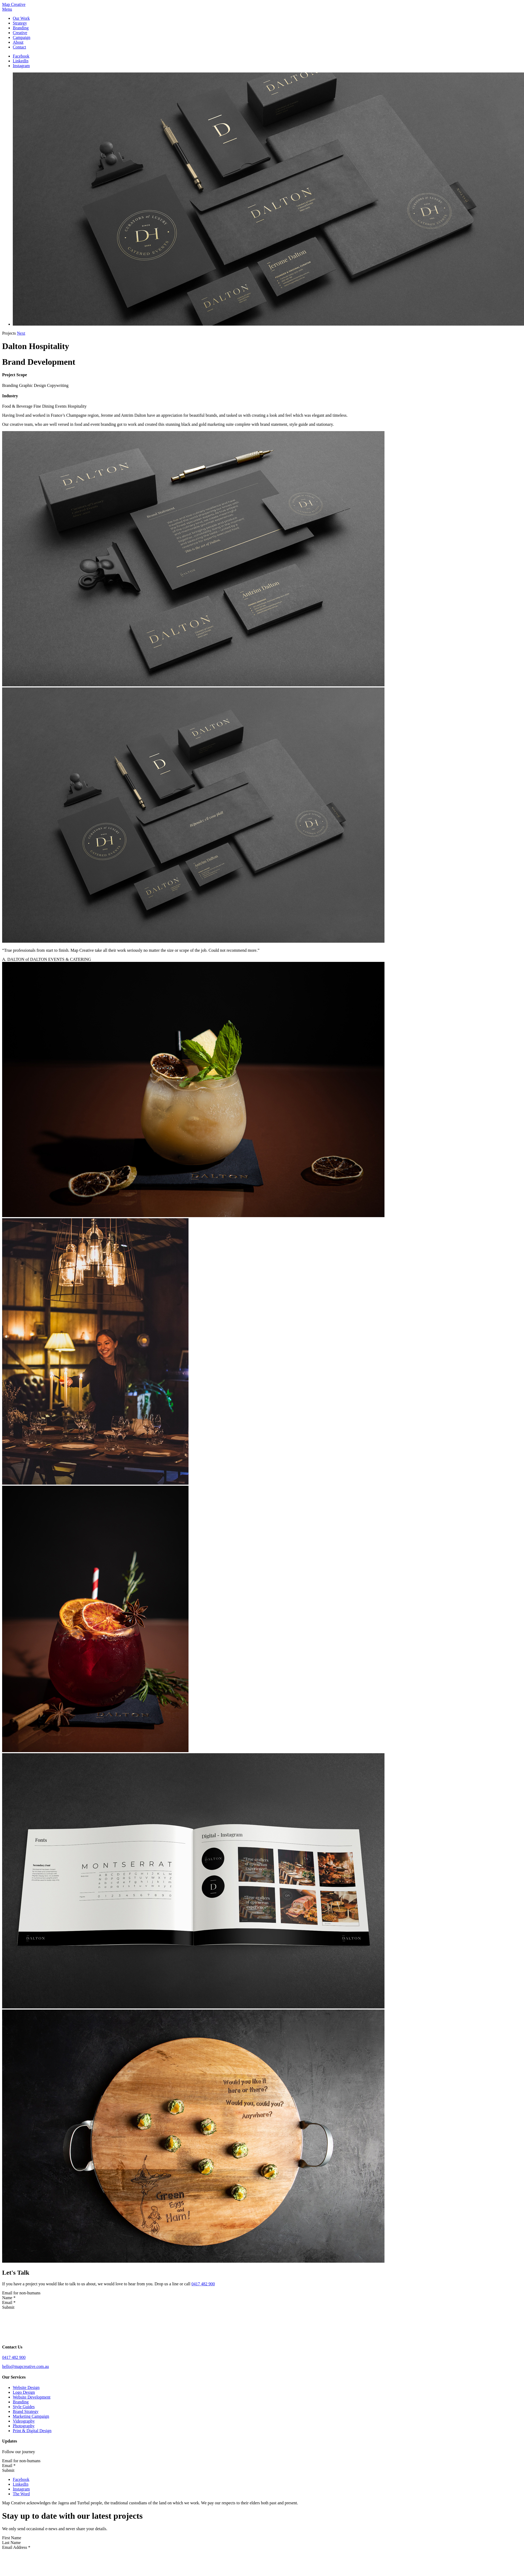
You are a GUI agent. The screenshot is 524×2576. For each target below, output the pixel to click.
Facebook (21, 56)
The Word (21, 2494)
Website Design (26, 2387)
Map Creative (14, 4)
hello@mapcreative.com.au (25, 2366)
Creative (20, 32)
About (18, 42)
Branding (21, 28)
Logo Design (24, 2392)
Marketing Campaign (31, 2416)
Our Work (21, 18)
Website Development (31, 2397)
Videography (24, 2421)
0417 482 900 (203, 2284)
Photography (24, 2426)
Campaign (21, 37)
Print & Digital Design (32, 2430)
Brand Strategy (25, 2411)
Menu (7, 9)
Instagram (21, 65)
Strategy (20, 23)
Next (21, 333)
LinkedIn (20, 61)
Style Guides (24, 2406)
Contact (19, 47)
